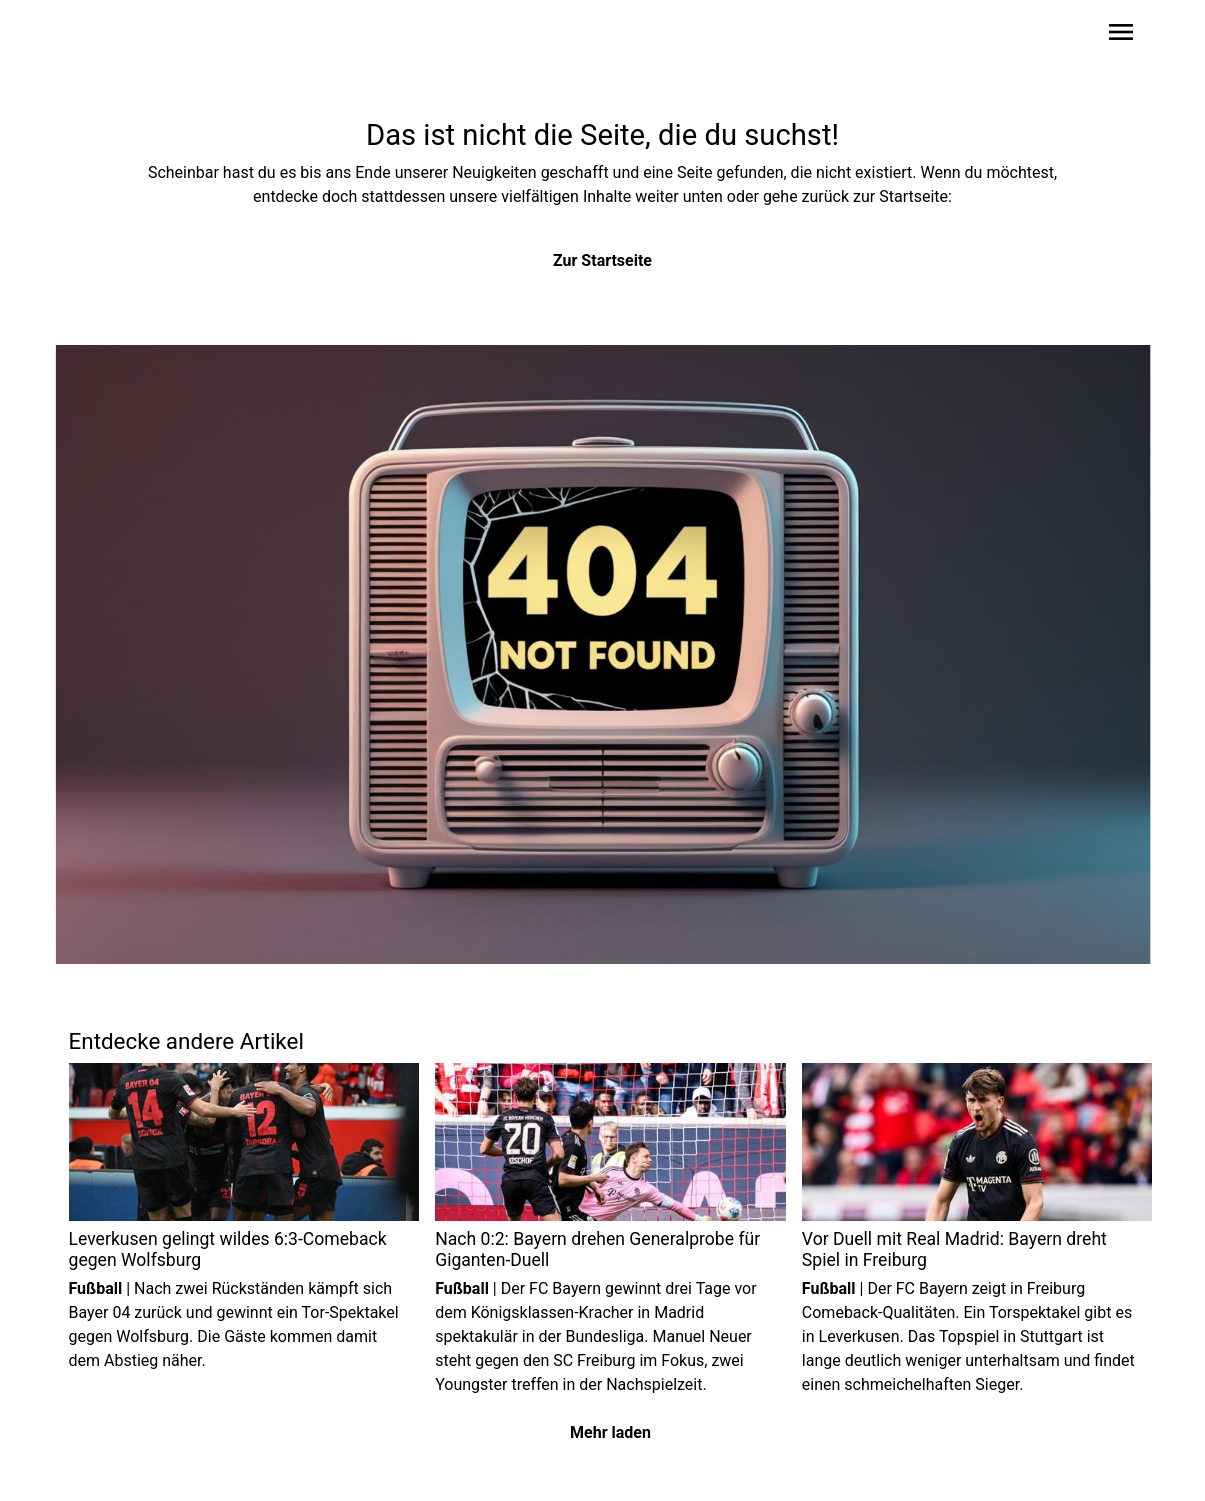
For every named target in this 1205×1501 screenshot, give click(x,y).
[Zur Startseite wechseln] (117, 36)
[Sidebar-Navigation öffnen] (1121, 35)
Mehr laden (610, 1432)
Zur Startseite (602, 260)
